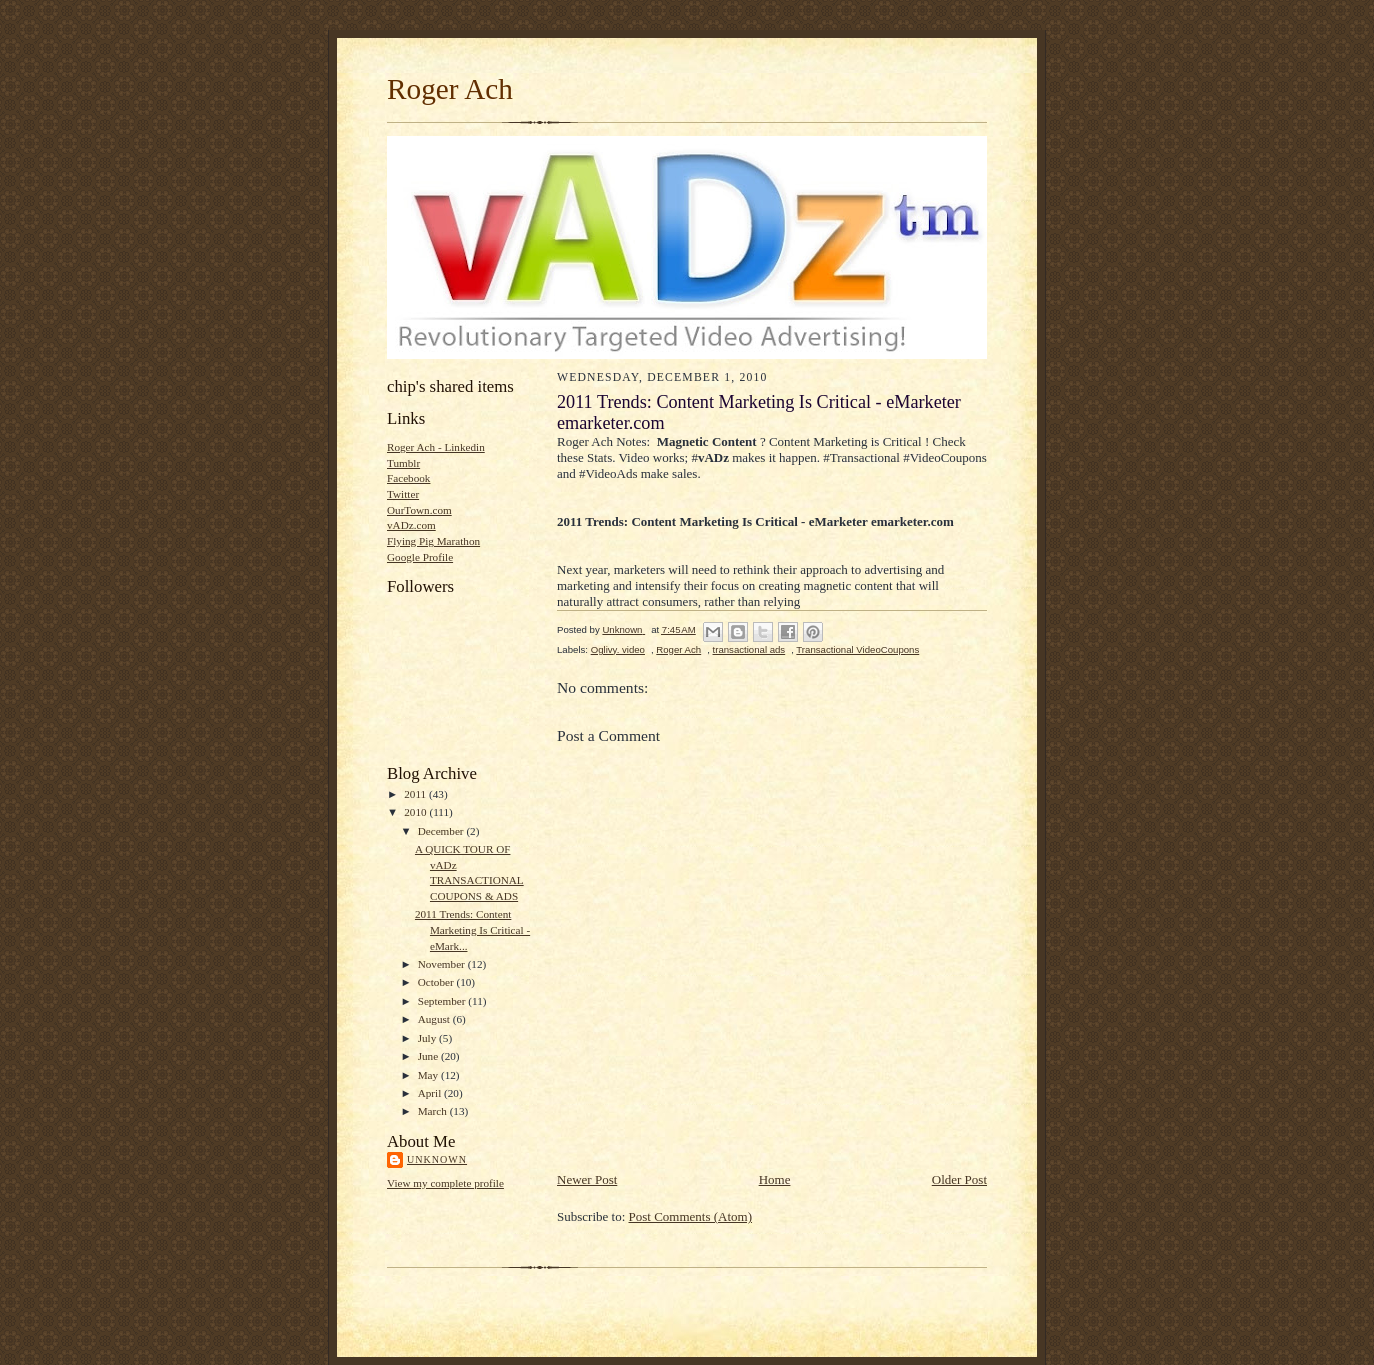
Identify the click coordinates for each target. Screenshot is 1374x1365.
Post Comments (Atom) (691, 1216)
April (431, 1093)
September (443, 1001)
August (435, 1019)
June (429, 1056)
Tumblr (403, 463)
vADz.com (411, 525)
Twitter (403, 494)
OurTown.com (419, 510)
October (437, 982)
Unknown (437, 1159)
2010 (416, 812)
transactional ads (749, 649)
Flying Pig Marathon (433, 541)
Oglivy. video (618, 649)
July (428, 1038)
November (443, 964)
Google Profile (420, 557)
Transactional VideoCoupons (857, 649)
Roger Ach (450, 89)
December (442, 831)
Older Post (959, 1179)
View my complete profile (445, 1183)
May (429, 1075)
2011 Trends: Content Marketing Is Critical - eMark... (472, 929)
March (434, 1111)
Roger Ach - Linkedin (436, 447)
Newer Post (587, 1179)
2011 (416, 794)
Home (775, 1179)
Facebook (408, 478)
